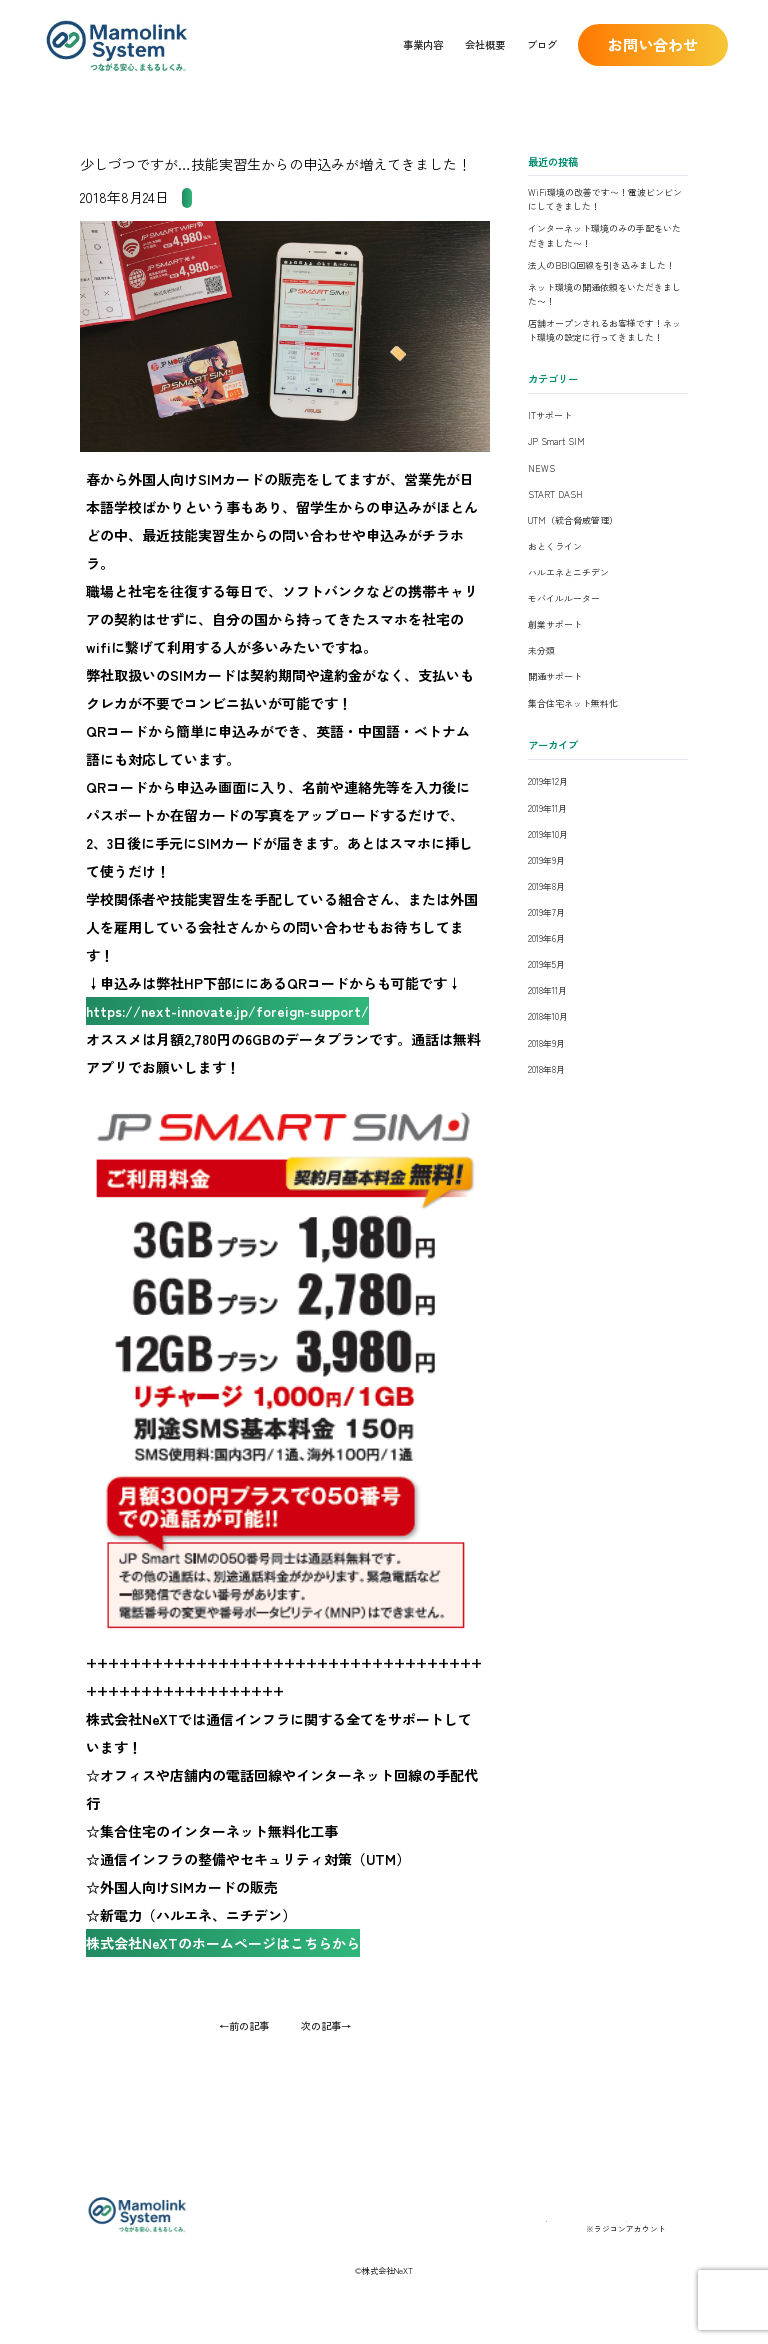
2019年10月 (548, 834)
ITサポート (550, 415)
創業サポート (555, 624)
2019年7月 (546, 912)
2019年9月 (546, 860)
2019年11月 (547, 808)
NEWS (541, 468)
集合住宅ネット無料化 (573, 703)
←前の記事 (244, 2077)
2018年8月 (546, 1069)
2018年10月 (548, 1016)
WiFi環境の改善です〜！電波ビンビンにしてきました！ (605, 199)
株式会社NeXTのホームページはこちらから (233, 1991)
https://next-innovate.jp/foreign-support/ (237, 1027)
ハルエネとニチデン (568, 572)
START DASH (555, 494)
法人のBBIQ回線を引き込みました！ (601, 265)
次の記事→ (326, 2077)
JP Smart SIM (218, 197)
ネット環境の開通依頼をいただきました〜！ (604, 294)
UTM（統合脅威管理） (573, 520)
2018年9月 (546, 1043)
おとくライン (555, 546)
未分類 (541, 650)
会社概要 (485, 44)
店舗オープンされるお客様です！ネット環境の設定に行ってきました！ (604, 330)
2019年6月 (546, 938)
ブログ (542, 44)
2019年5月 (546, 964)
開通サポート (555, 676)
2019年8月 (546, 886)
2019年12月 (548, 781)
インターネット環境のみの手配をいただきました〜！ (604, 235)
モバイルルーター (564, 598)
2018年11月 (547, 990)
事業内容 (423, 44)
